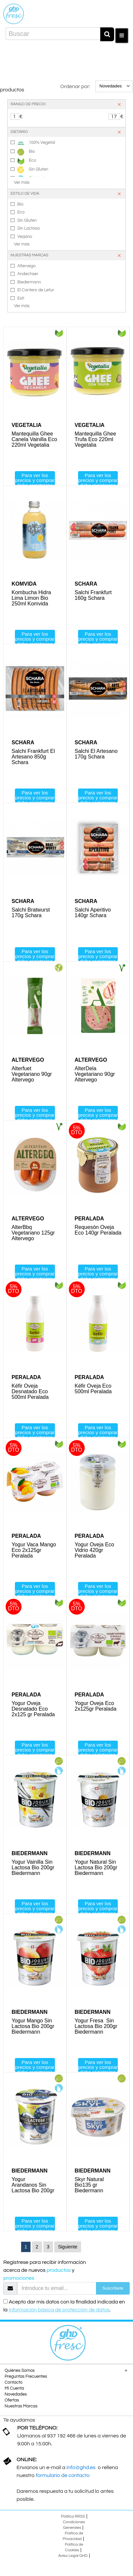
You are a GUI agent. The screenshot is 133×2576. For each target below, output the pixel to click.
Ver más (21, 182)
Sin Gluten (32, 170)
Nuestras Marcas (21, 2406)
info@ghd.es (81, 2467)
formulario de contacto (63, 2475)
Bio (26, 152)
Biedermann (29, 282)
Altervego (26, 266)
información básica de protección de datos (59, 2309)
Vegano (24, 236)
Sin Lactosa (28, 228)
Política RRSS (73, 2516)
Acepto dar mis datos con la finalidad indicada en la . (64, 2305)
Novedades (16, 2394)
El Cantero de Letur (35, 290)
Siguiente (67, 2246)
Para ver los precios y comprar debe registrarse (35, 478)
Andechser (27, 274)
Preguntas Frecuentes (26, 2376)
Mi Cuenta (14, 2388)
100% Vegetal (36, 143)
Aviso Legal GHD (73, 2556)
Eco (26, 161)
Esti (20, 298)
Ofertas (12, 2400)
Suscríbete (112, 2288)
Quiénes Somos (20, 2370)
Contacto (13, 2382)
